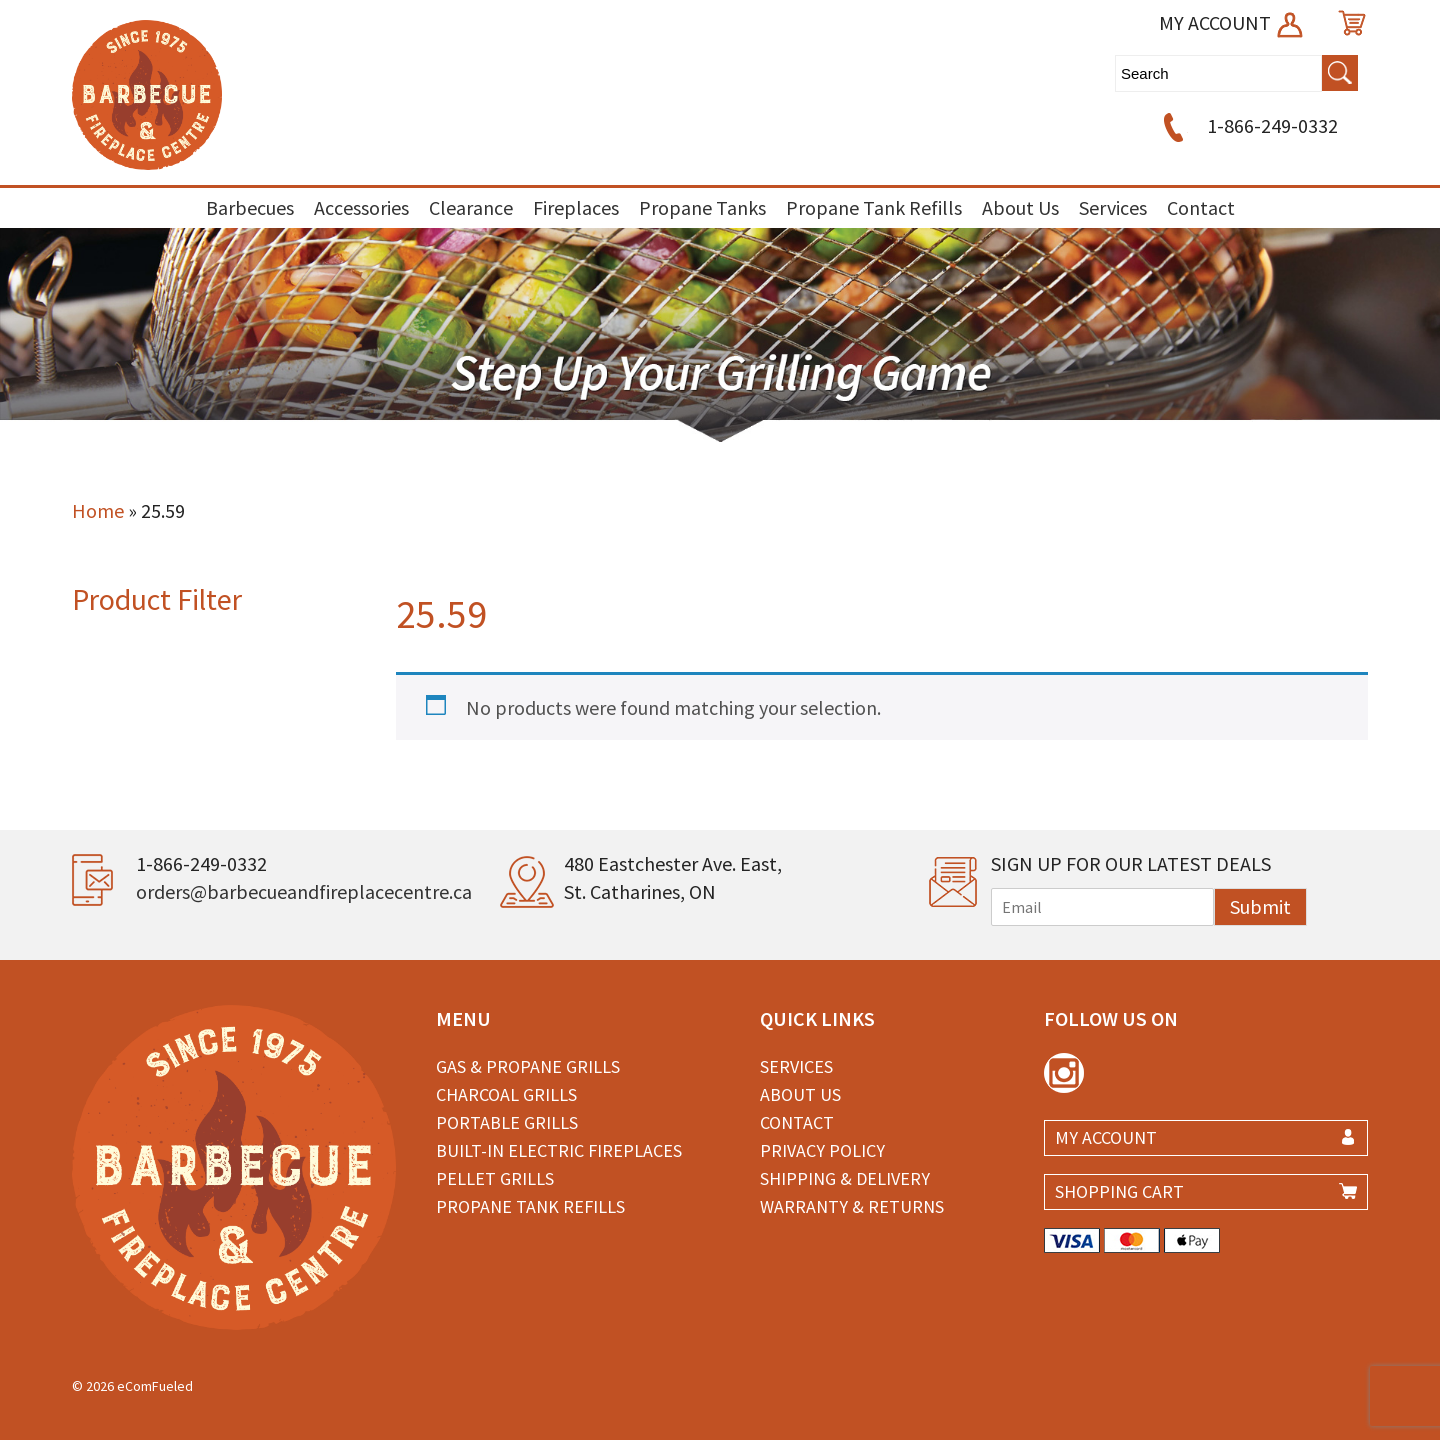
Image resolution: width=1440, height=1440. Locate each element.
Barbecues (250, 207)
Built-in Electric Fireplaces (559, 1150)
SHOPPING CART (1119, 1191)
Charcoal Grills (506, 1094)
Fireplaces (576, 207)
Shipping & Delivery (845, 1178)
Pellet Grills (495, 1178)
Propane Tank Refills (874, 207)
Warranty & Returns (852, 1206)
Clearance (471, 207)
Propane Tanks (702, 207)
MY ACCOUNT (1232, 22)
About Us (1020, 207)
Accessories (361, 207)
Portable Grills (507, 1122)
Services (1113, 207)
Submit (1260, 906)
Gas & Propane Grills (528, 1066)
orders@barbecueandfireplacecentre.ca (304, 891)
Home (98, 510)
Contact (1201, 207)
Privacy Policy (822, 1150)
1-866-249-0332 (1247, 125)
